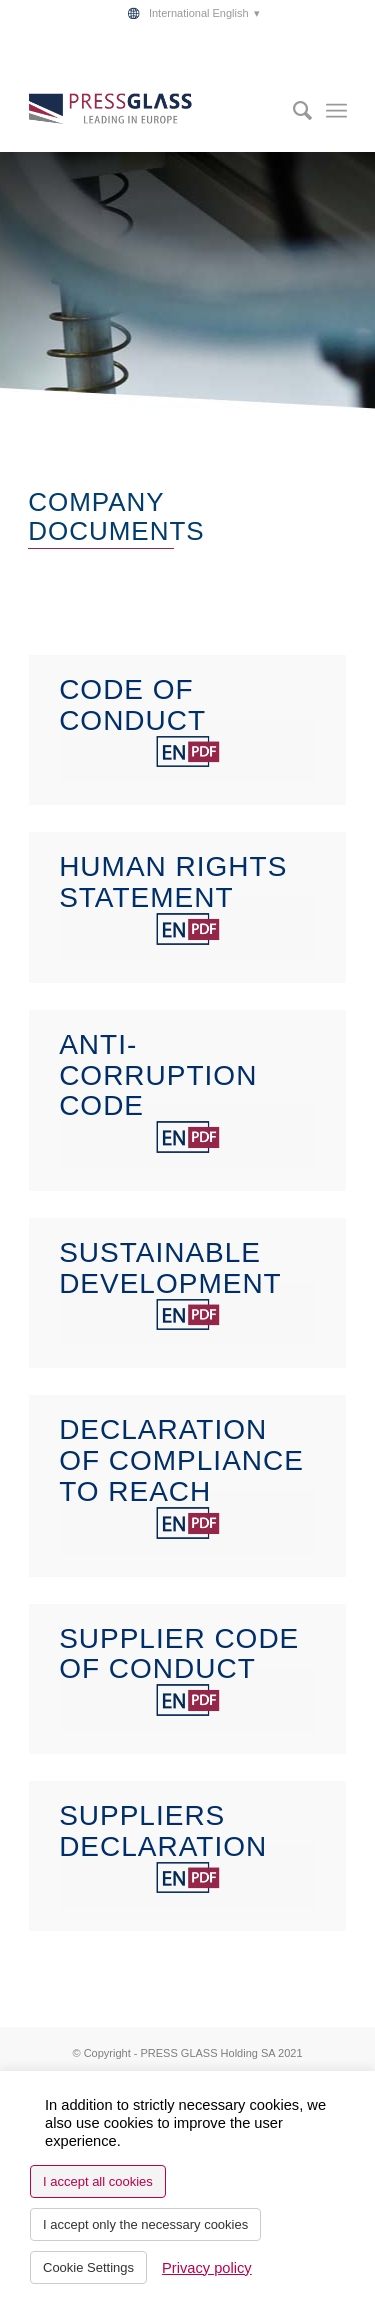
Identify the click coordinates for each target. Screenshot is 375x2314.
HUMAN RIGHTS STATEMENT (173, 882)
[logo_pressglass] (155, 111)
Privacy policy (207, 2268)
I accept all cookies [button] (98, 2181)
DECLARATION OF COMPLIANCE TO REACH (181, 1460)
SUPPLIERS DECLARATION (163, 1831)
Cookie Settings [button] (88, 2267)
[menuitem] (192, 13)
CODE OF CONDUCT (132, 705)
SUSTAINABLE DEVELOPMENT (170, 1268)
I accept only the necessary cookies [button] (145, 2224)
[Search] (292, 111)
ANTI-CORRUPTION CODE (158, 1075)
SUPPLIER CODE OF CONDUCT (179, 1654)
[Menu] (336, 111)
